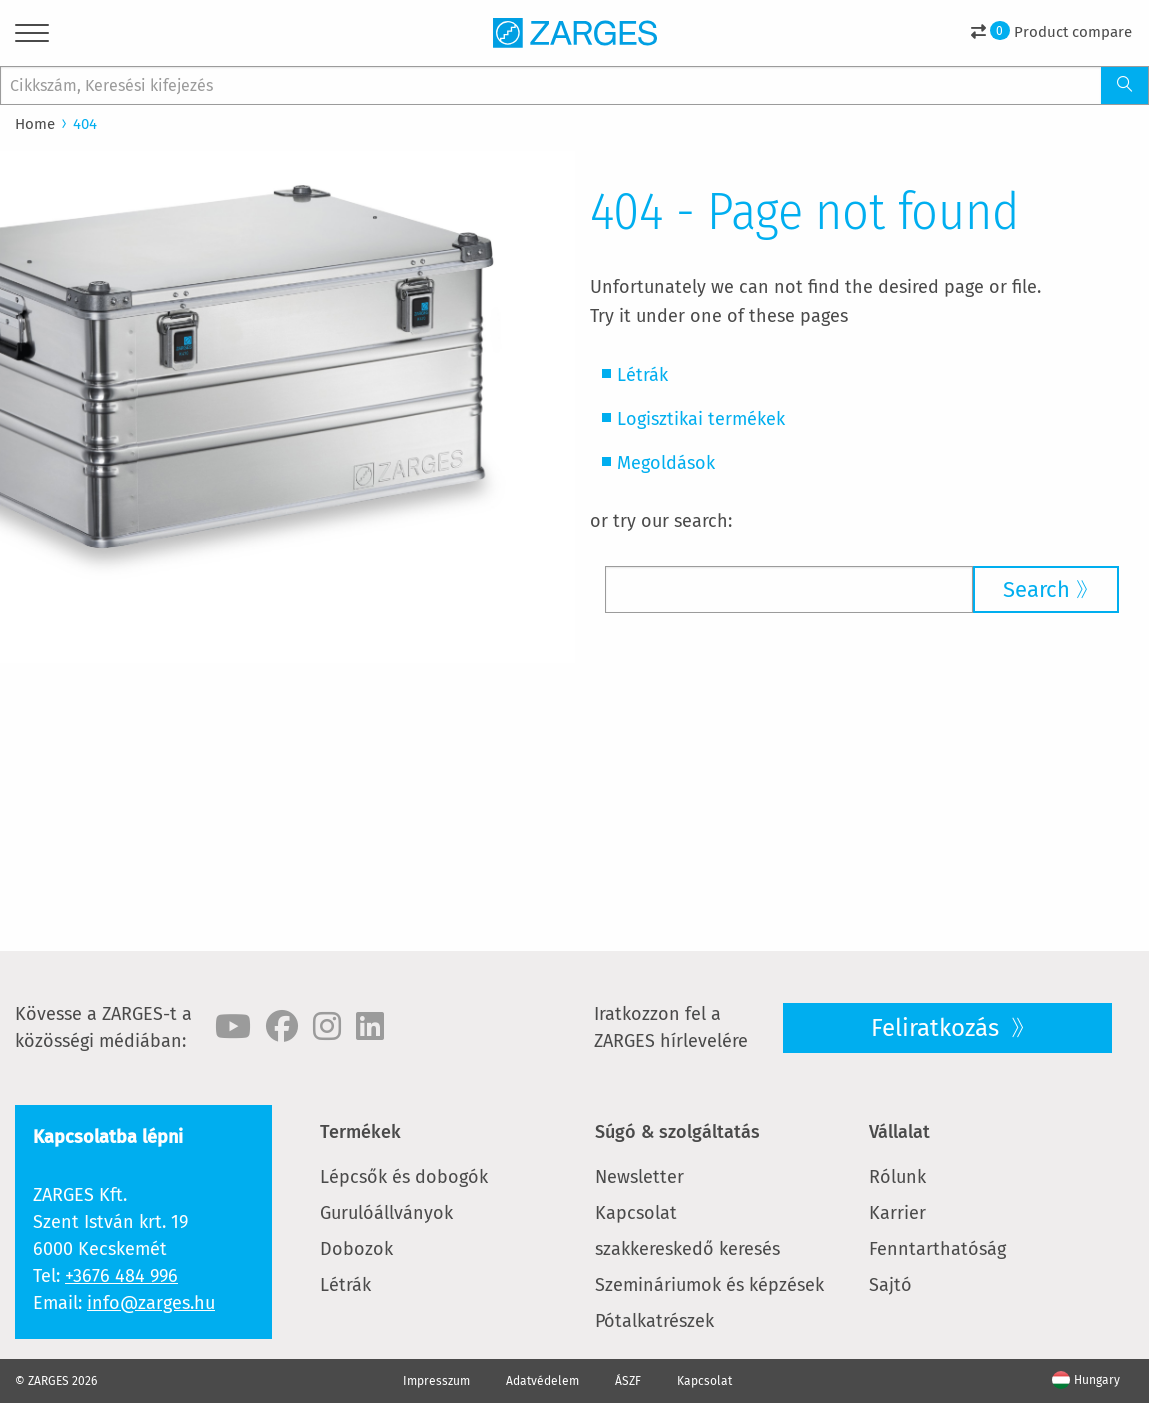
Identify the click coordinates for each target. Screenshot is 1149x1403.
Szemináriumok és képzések (709, 1285)
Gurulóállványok (386, 1213)
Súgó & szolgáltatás (677, 1132)
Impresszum (436, 1381)
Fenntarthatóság (937, 1249)
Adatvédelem (542, 1381)
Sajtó (890, 1285)
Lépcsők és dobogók (404, 1177)
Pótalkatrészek (654, 1321)
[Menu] (32, 36)
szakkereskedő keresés (687, 1249)
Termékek (360, 1132)
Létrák (642, 375)
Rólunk (897, 1177)
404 (85, 124)
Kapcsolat (636, 1213)
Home (35, 124)
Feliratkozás (938, 1028)
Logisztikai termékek (701, 419)
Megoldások (666, 463)
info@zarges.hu (151, 1303)
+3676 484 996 (121, 1276)
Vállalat (899, 1132)
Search (1036, 589)
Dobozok (356, 1249)
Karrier (897, 1213)
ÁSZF (628, 1381)
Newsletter (639, 1177)
